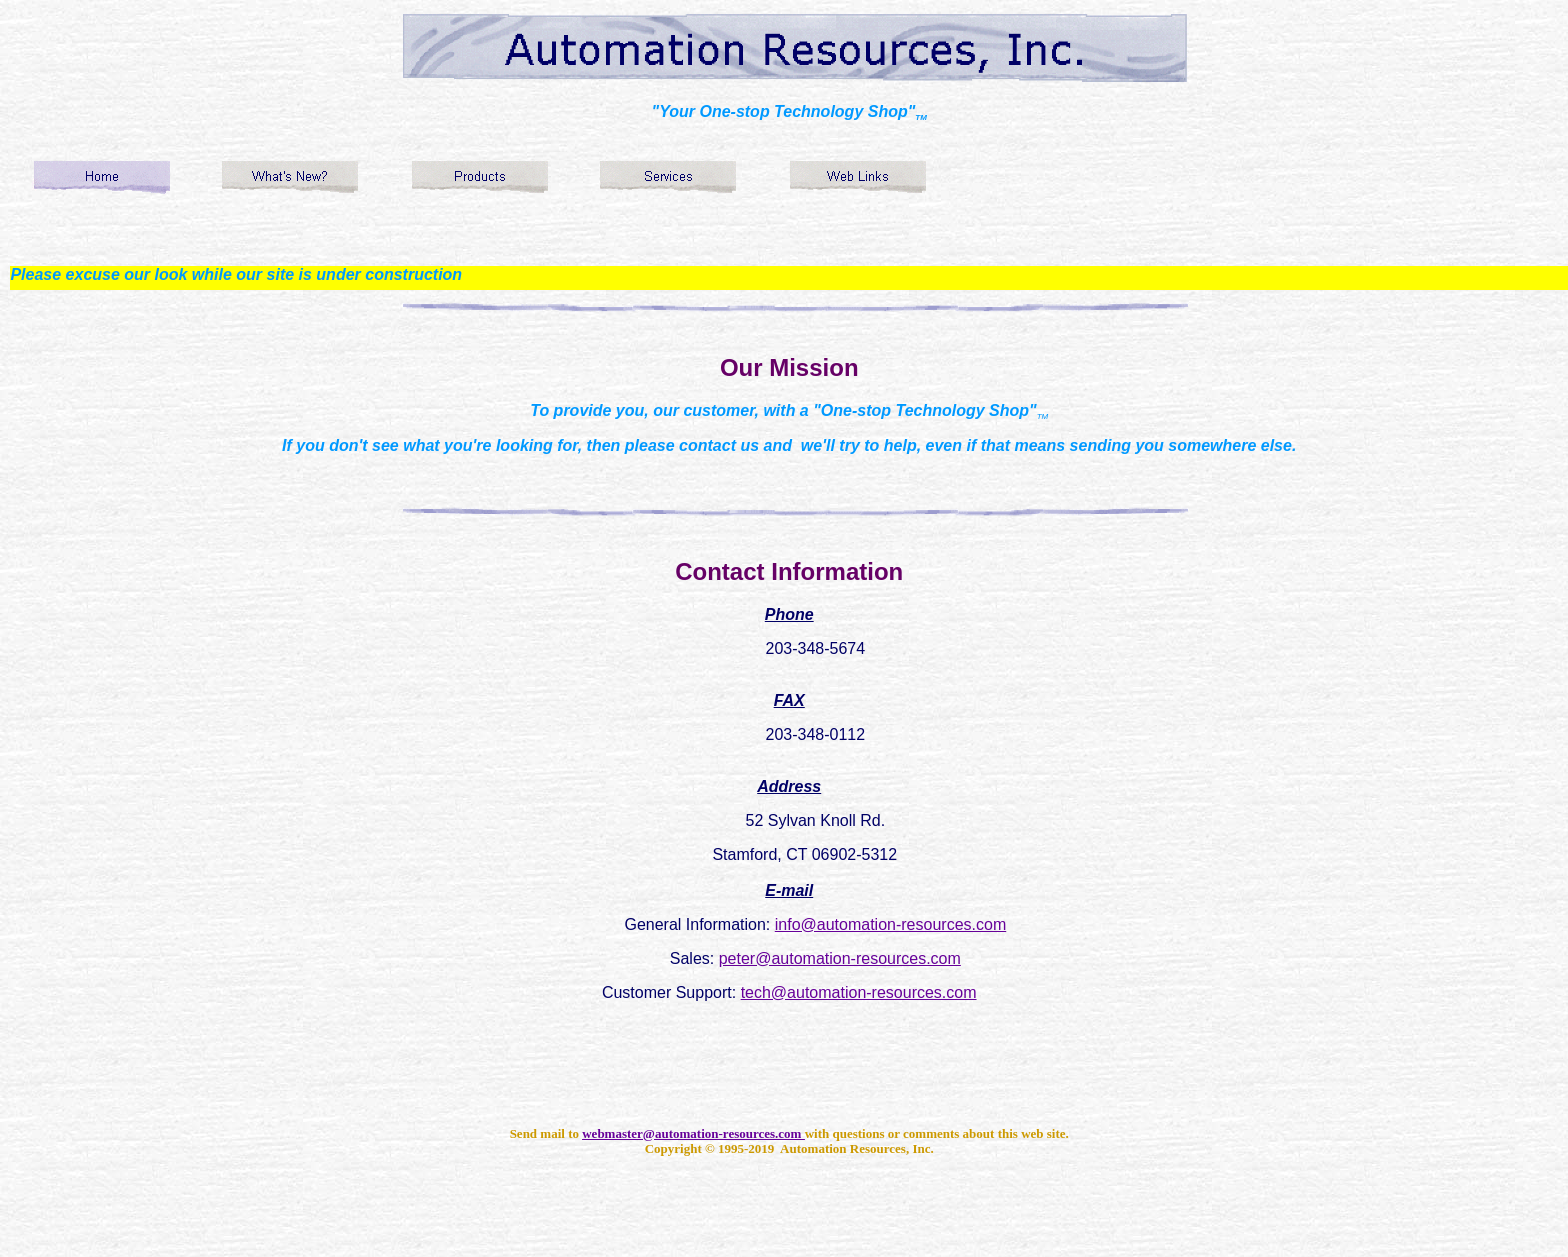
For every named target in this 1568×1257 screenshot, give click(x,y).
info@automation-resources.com (890, 924)
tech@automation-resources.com (859, 992)
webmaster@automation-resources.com (693, 1133)
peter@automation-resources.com (840, 958)
